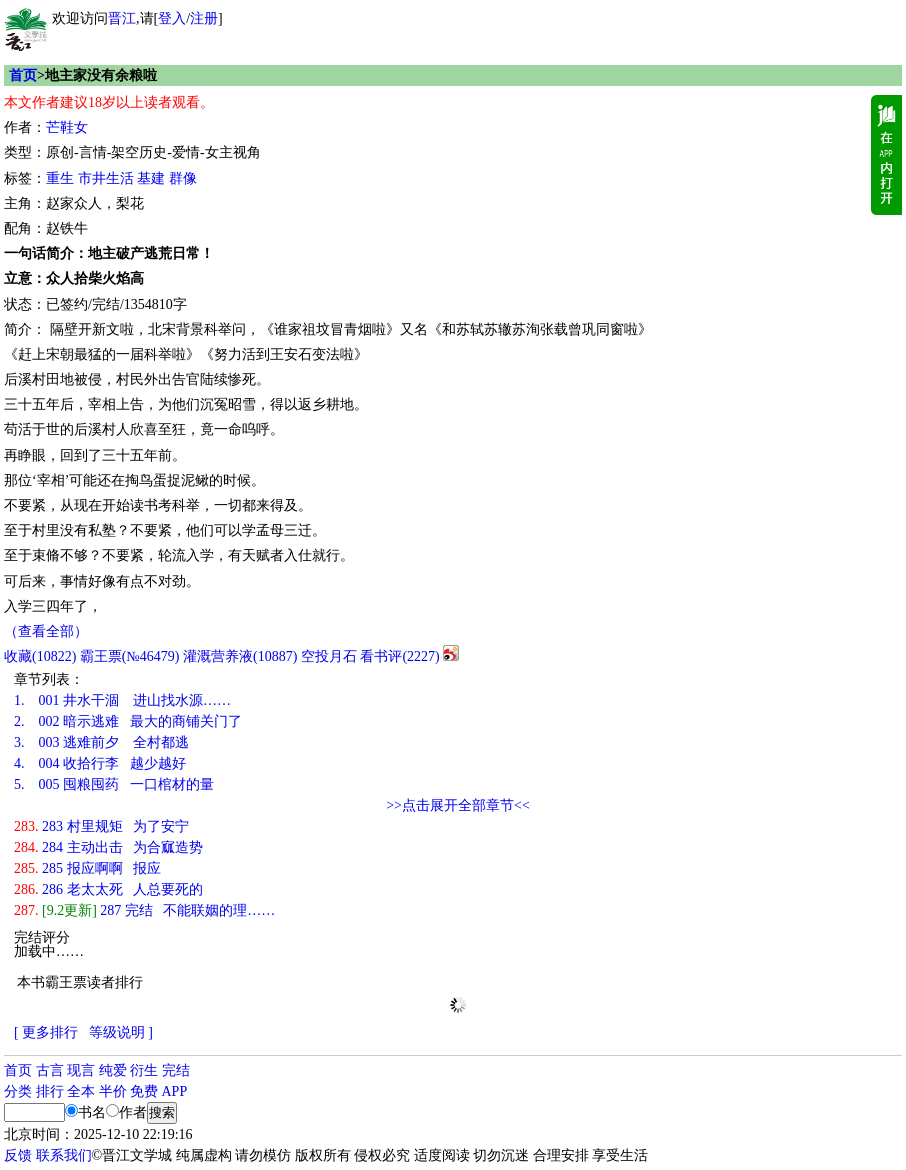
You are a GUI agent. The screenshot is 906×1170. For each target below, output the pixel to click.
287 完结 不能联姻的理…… (144, 910)
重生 (60, 178)
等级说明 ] (121, 1032)
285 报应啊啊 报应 (87, 868)
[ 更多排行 (46, 1032)
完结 (176, 1070)
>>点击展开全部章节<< (458, 805)
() (40, 656)
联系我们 (64, 1155)
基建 (151, 178)
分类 (18, 1091)
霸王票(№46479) (130, 656)
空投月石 (329, 656)
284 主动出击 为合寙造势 (108, 847)
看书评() (399, 656)
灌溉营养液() (240, 656)
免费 (144, 1091)
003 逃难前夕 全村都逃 (101, 742)
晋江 (122, 18)
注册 (204, 18)
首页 (23, 75)
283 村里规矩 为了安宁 (101, 826)
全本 (81, 1091)
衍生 (144, 1070)
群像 (183, 178)
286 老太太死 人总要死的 (108, 889)
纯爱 (113, 1070)
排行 (50, 1091)
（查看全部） (46, 631)
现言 (81, 1070)
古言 (50, 1070)
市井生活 (106, 178)
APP (175, 1091)
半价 (113, 1091)
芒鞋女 (67, 127)
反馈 (18, 1155)
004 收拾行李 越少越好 (100, 763)
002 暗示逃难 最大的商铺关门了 (128, 721)
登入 (172, 18)
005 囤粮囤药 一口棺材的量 (114, 784)
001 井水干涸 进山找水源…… (122, 700)
